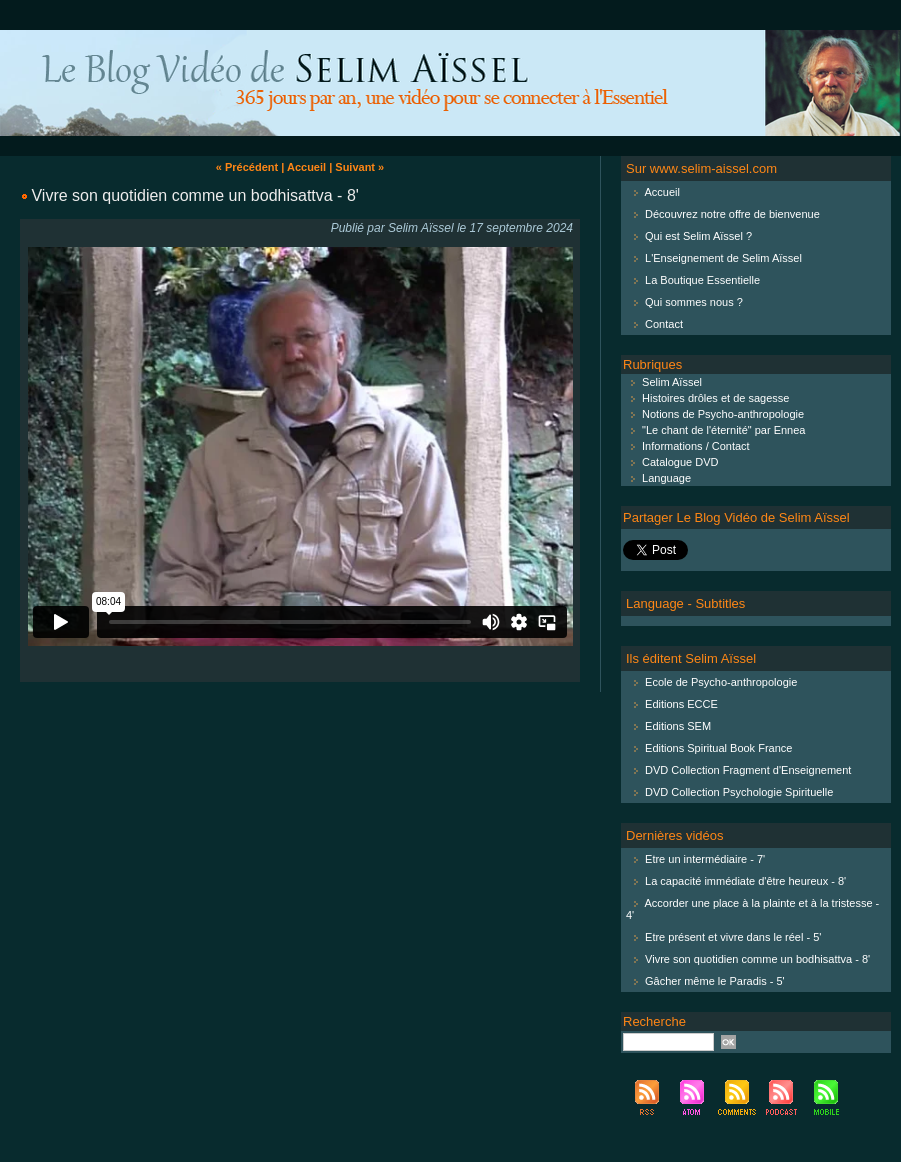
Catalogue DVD (671, 462)
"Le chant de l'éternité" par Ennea (714, 430)
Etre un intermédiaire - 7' (705, 859)
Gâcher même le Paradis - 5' (715, 981)
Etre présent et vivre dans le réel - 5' (733, 937)
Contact (664, 324)
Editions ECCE (681, 704)
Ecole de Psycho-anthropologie (721, 682)
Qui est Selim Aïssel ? (698, 236)
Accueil (306, 167)
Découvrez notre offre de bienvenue (732, 214)
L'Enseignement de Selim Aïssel (723, 258)
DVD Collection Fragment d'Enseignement (748, 770)
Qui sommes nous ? (694, 302)
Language (657, 478)
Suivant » (359, 167)
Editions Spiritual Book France (718, 748)
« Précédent (247, 167)
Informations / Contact (686, 446)
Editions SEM (678, 726)
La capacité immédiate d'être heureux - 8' (745, 881)
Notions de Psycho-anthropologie (713, 414)
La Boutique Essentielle (702, 280)
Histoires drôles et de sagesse (706, 398)
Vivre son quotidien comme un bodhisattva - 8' (194, 195)
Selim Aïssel (662, 382)
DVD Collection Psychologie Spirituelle (739, 792)
